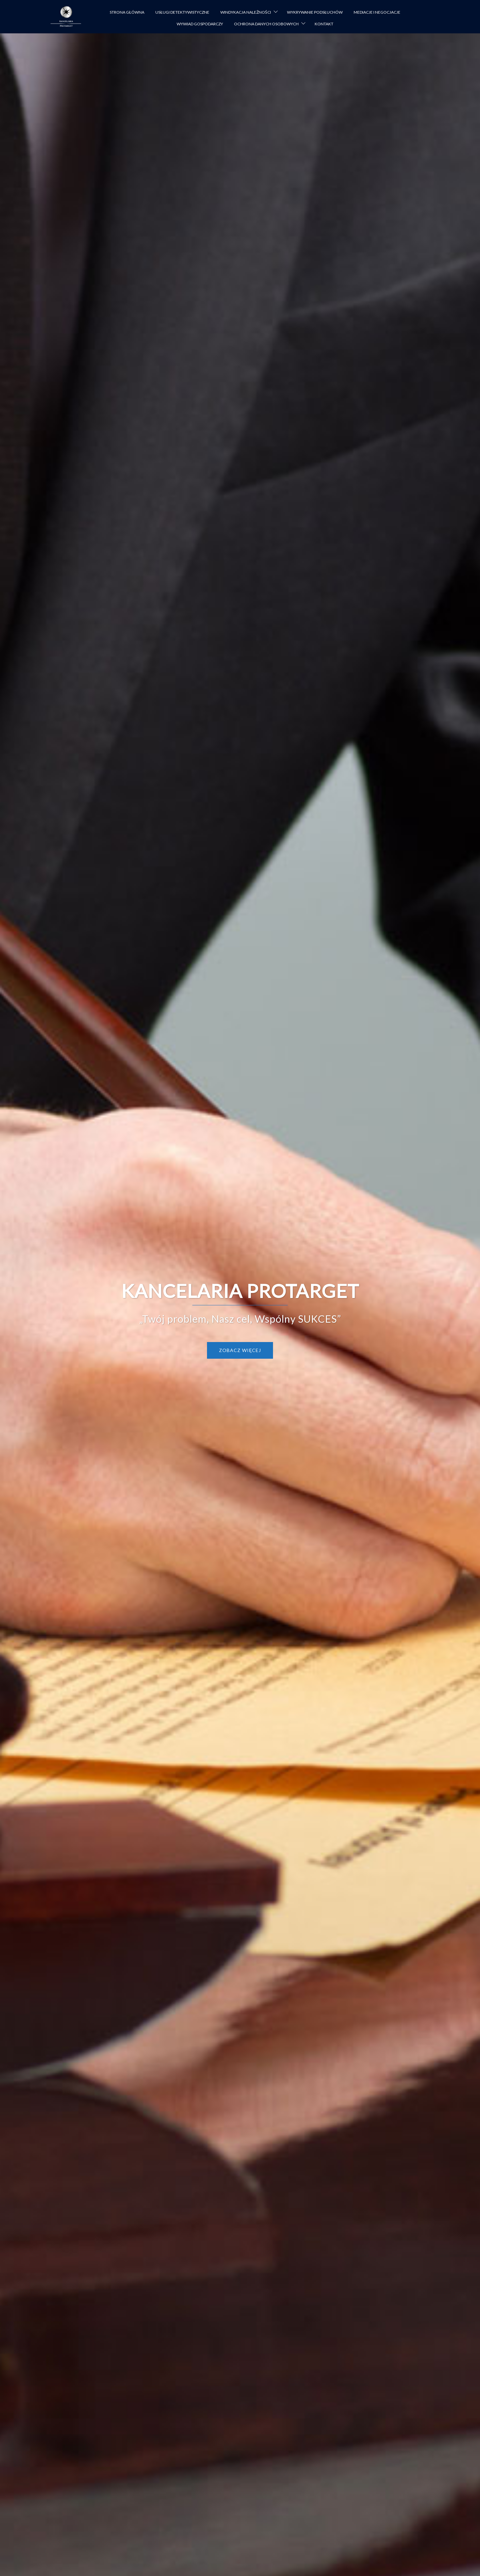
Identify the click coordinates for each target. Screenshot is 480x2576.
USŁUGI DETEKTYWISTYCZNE (182, 12)
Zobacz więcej (240, 1350)
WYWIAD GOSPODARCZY (200, 23)
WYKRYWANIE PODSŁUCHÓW (315, 12)
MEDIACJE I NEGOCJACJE (377, 12)
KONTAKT (324, 23)
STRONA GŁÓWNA (127, 12)
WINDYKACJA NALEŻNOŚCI (245, 12)
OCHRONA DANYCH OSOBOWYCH (266, 23)
